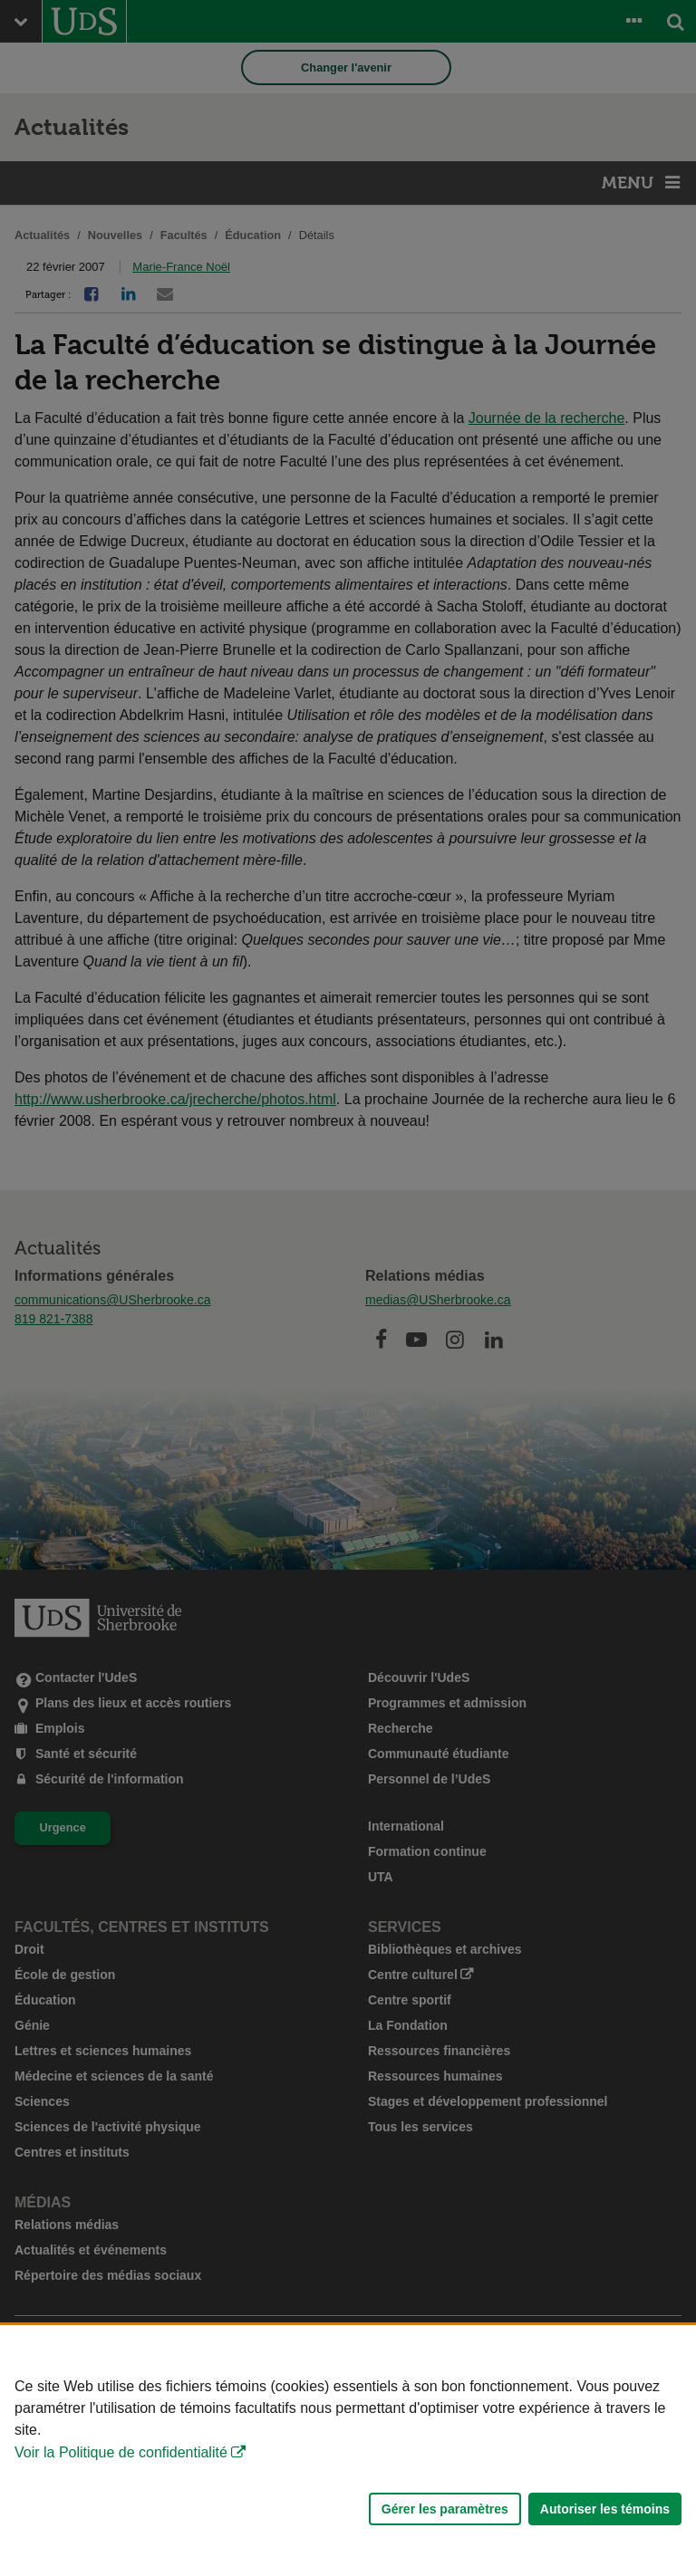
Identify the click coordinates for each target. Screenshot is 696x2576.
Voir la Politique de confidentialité (120, 2452)
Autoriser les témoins (605, 2509)
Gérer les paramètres (445, 2509)
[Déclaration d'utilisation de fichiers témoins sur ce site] (348, 2450)
